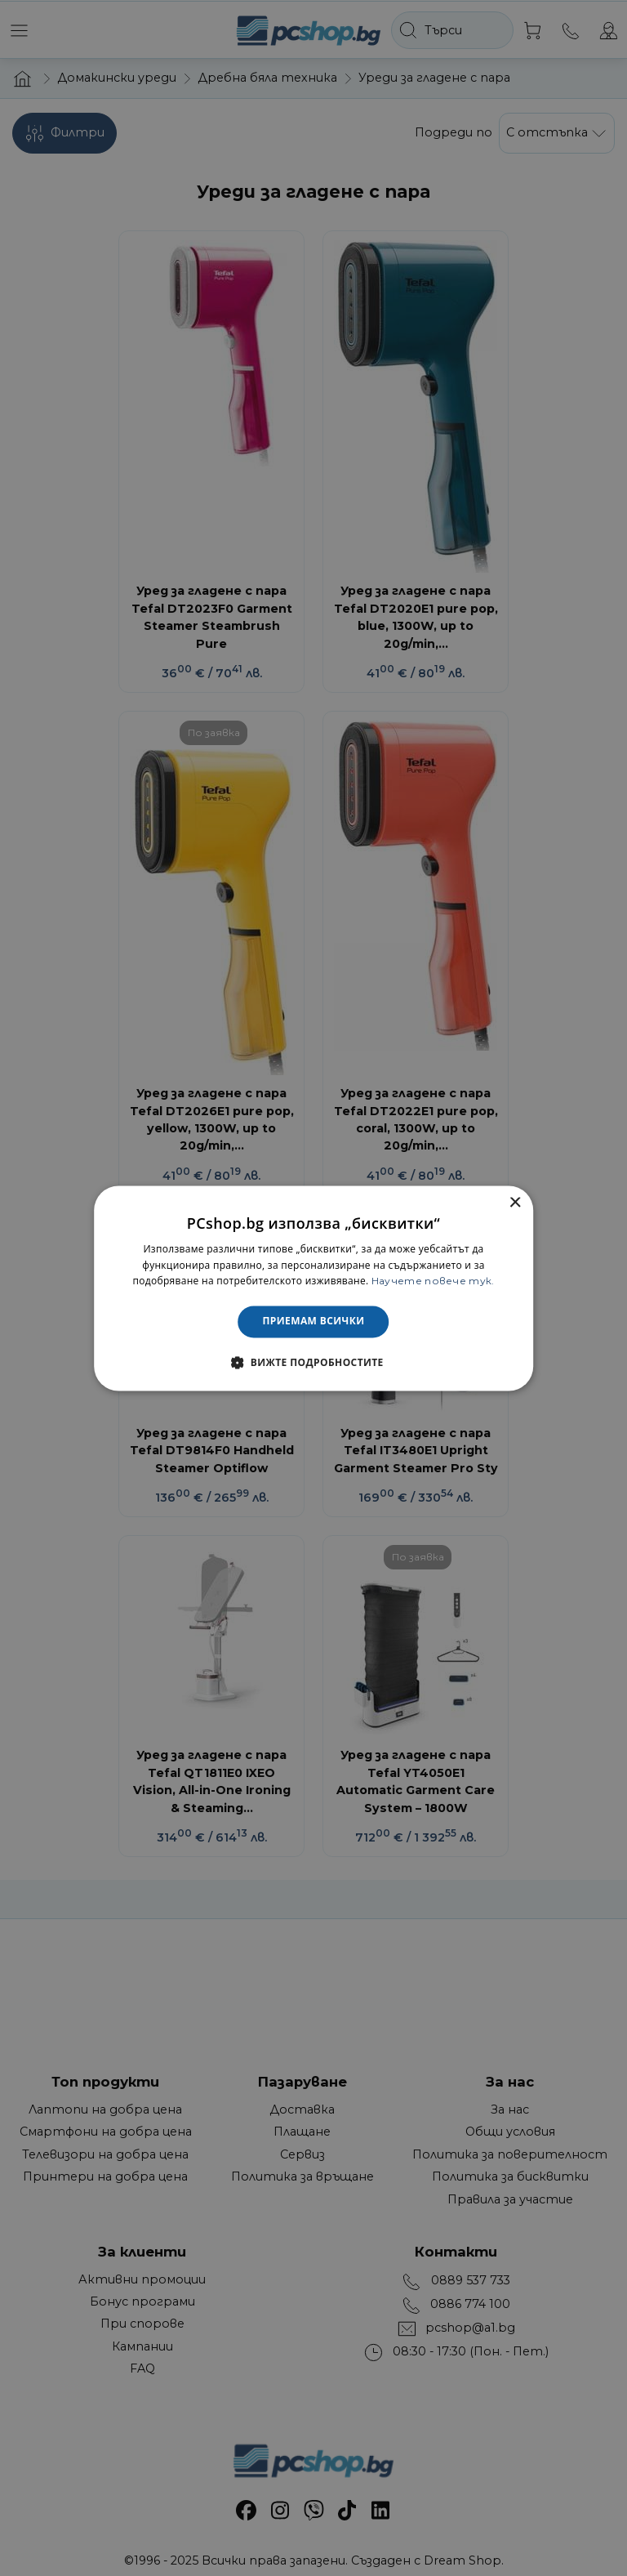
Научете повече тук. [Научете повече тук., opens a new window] (433, 1281)
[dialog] (313, 1288)
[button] (313, 1362)
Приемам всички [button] (314, 1321)
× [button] (515, 1203)
